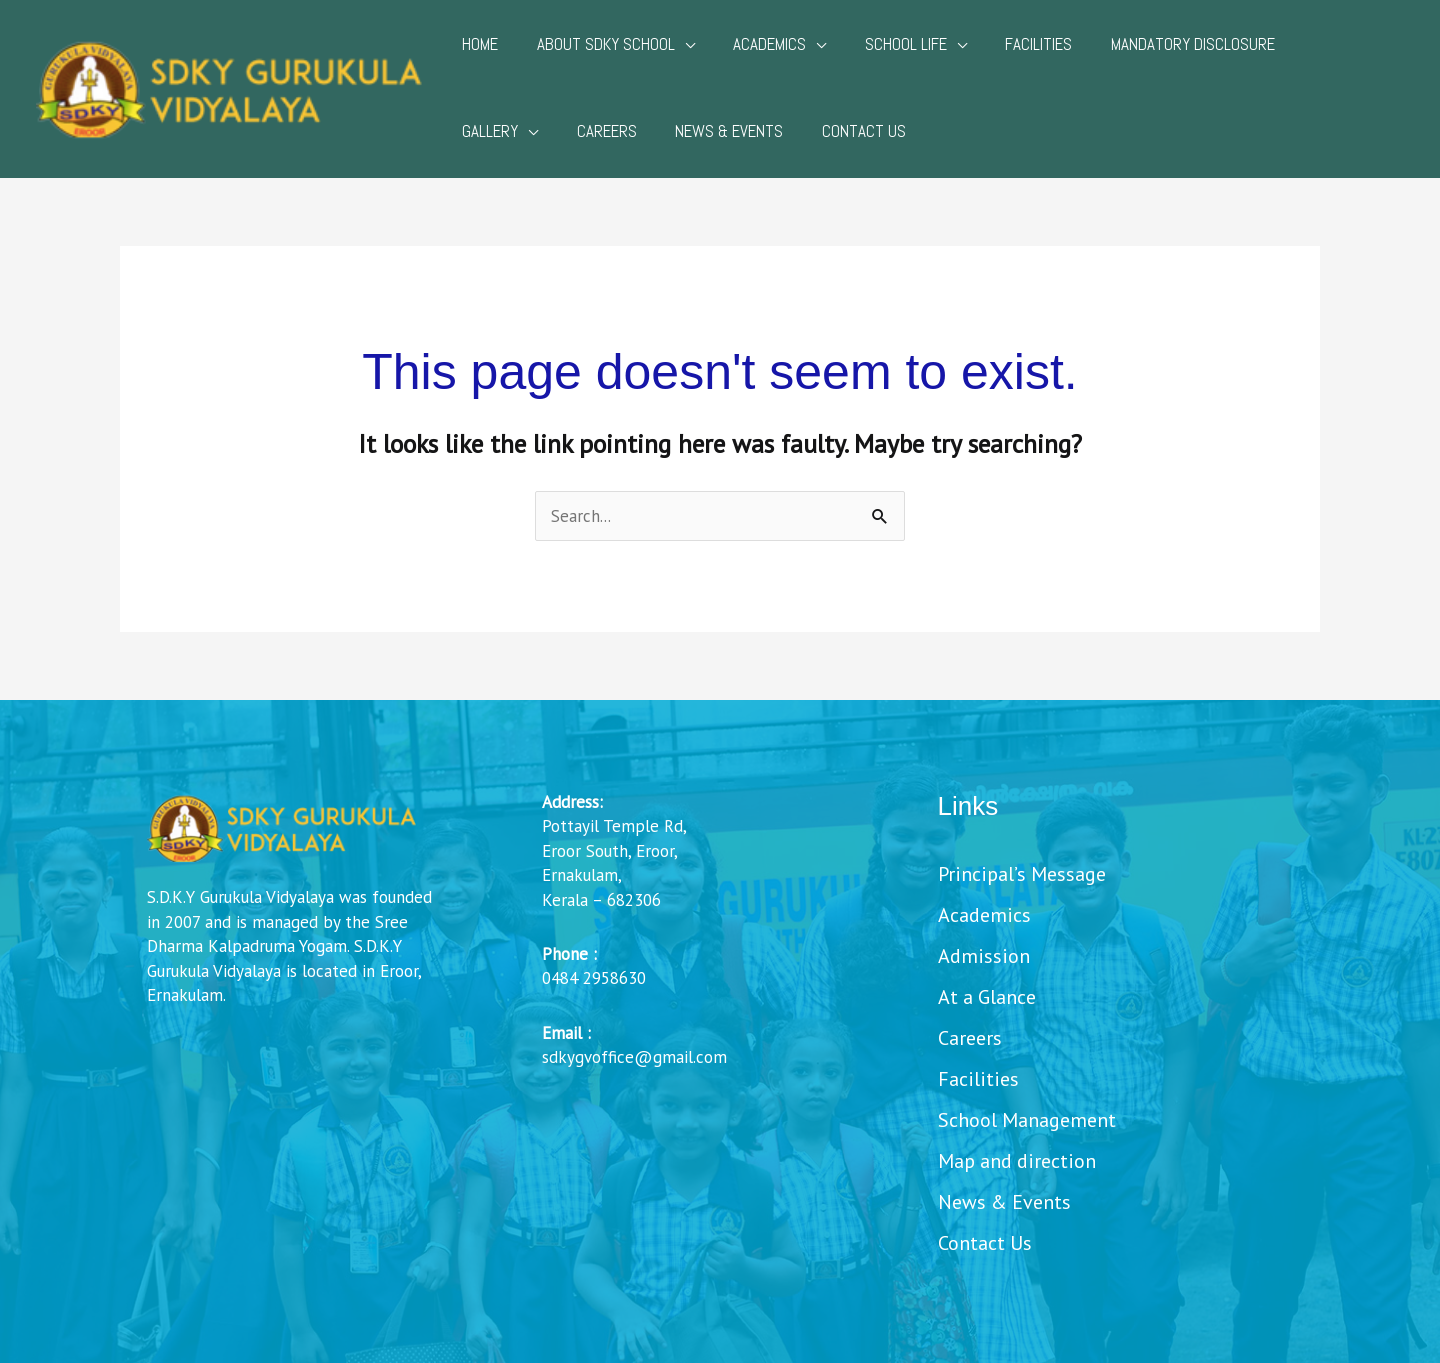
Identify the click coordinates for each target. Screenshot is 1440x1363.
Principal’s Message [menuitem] (1022, 875)
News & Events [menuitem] (1004, 1203)
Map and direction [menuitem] (1017, 1162)
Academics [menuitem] (984, 916)
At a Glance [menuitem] (987, 998)
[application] (678, 44)
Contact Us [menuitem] (985, 1244)
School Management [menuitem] (1027, 1121)
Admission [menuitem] (984, 957)
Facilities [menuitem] (978, 1080)
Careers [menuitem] (970, 1039)
